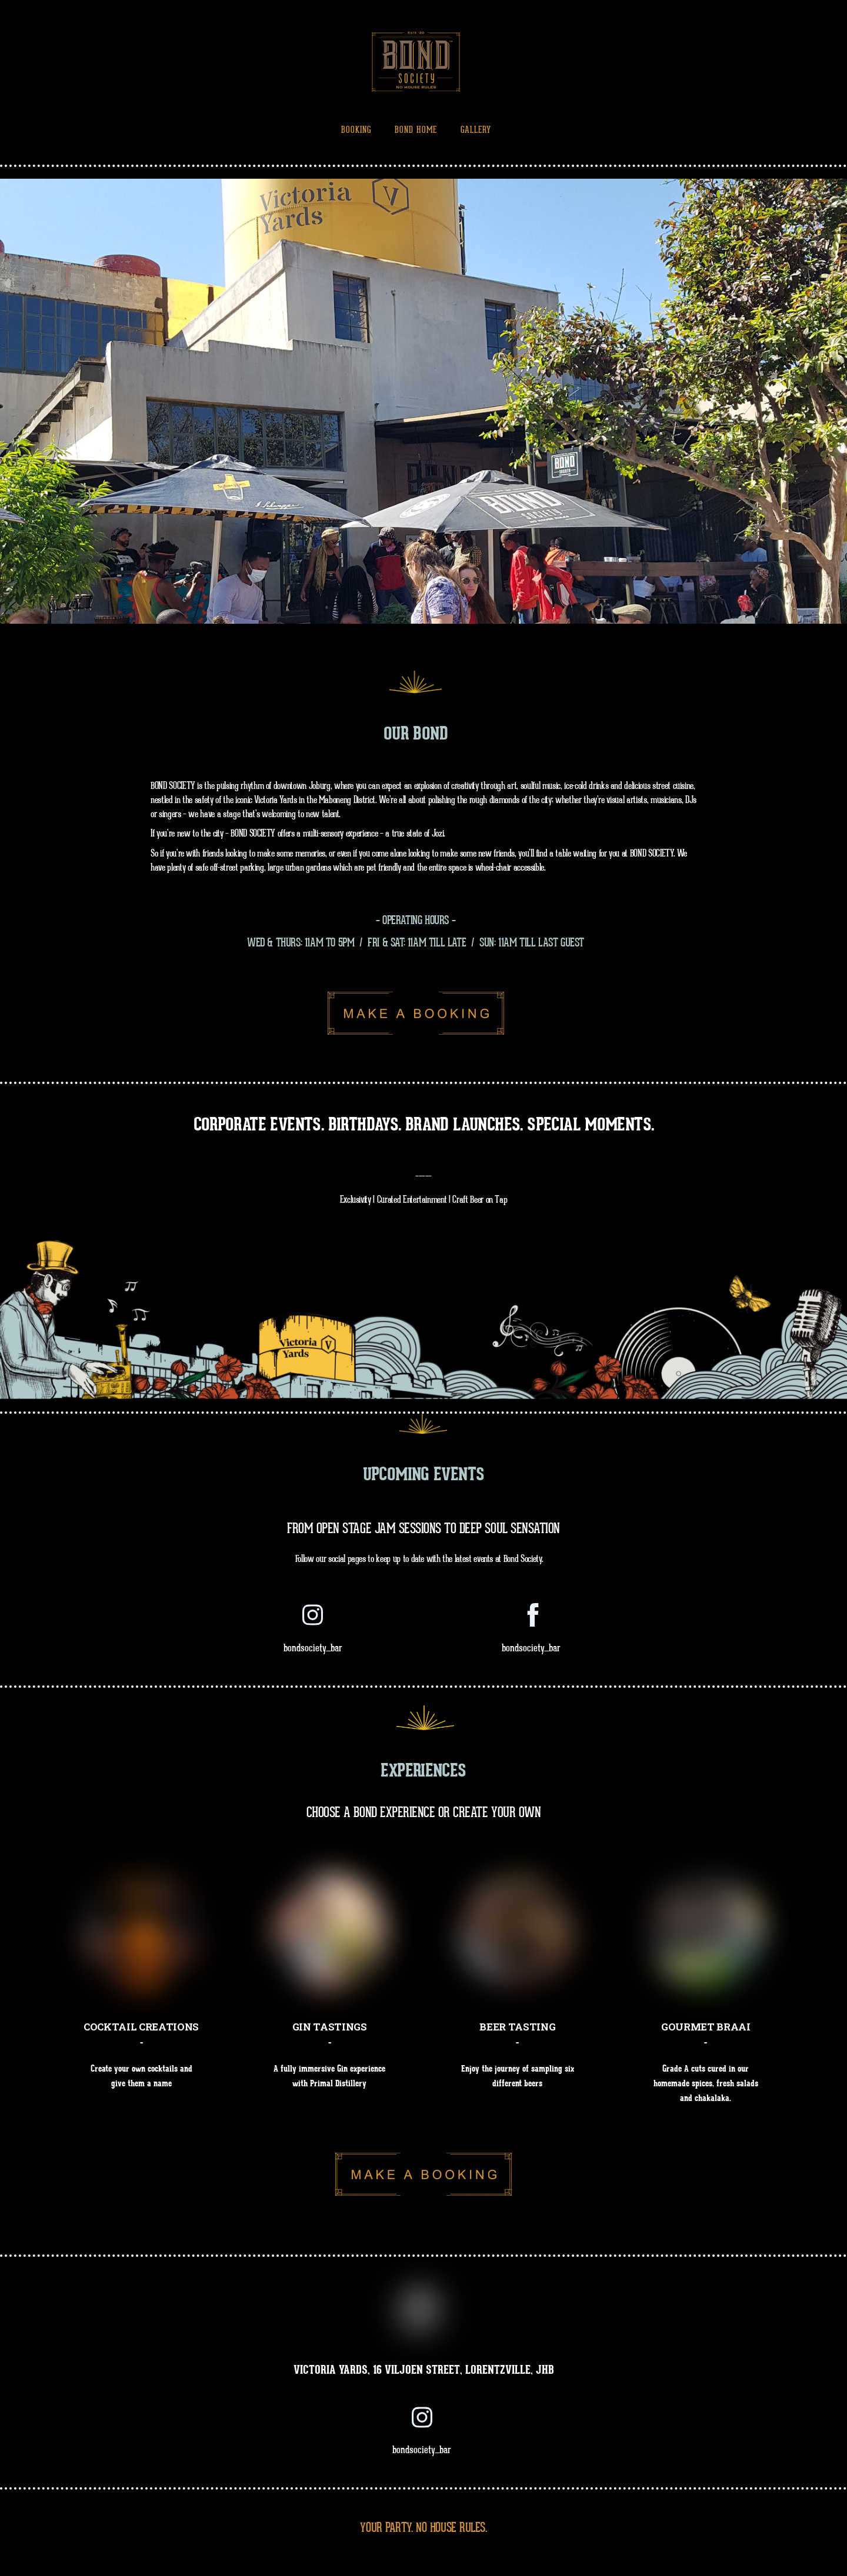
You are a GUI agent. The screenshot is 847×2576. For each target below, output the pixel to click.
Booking (356, 130)
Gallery (476, 130)
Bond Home (416, 130)
